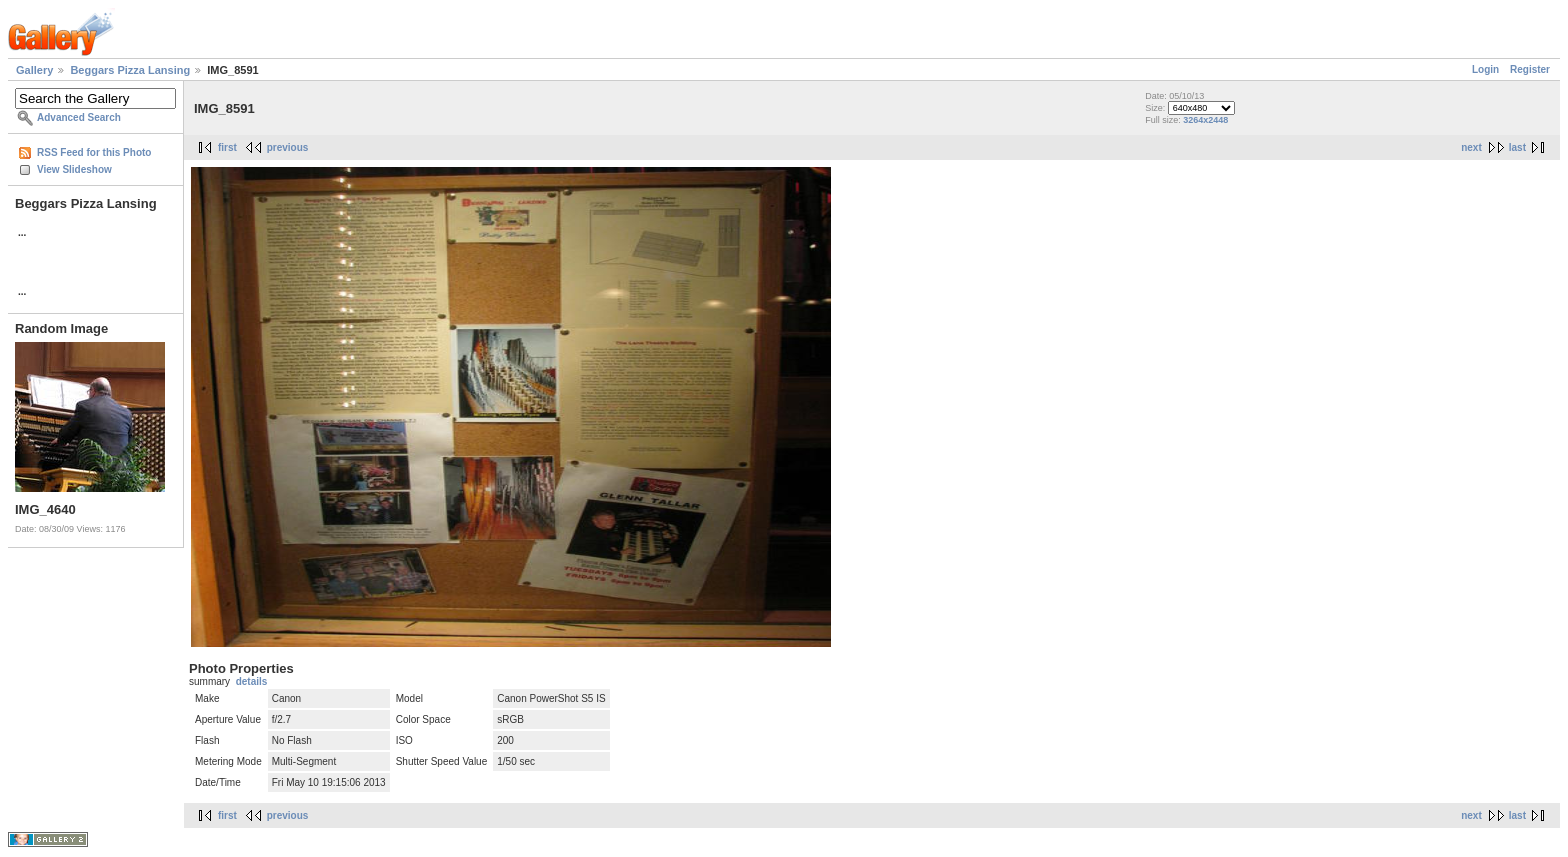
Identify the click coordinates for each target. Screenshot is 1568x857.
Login (1485, 69)
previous (288, 147)
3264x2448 (1205, 120)
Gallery (34, 70)
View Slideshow (74, 169)
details (252, 681)
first (227, 147)
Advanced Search (79, 117)
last (1517, 147)
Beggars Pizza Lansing (130, 70)
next (1471, 147)
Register (1530, 69)
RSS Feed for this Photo (94, 152)
